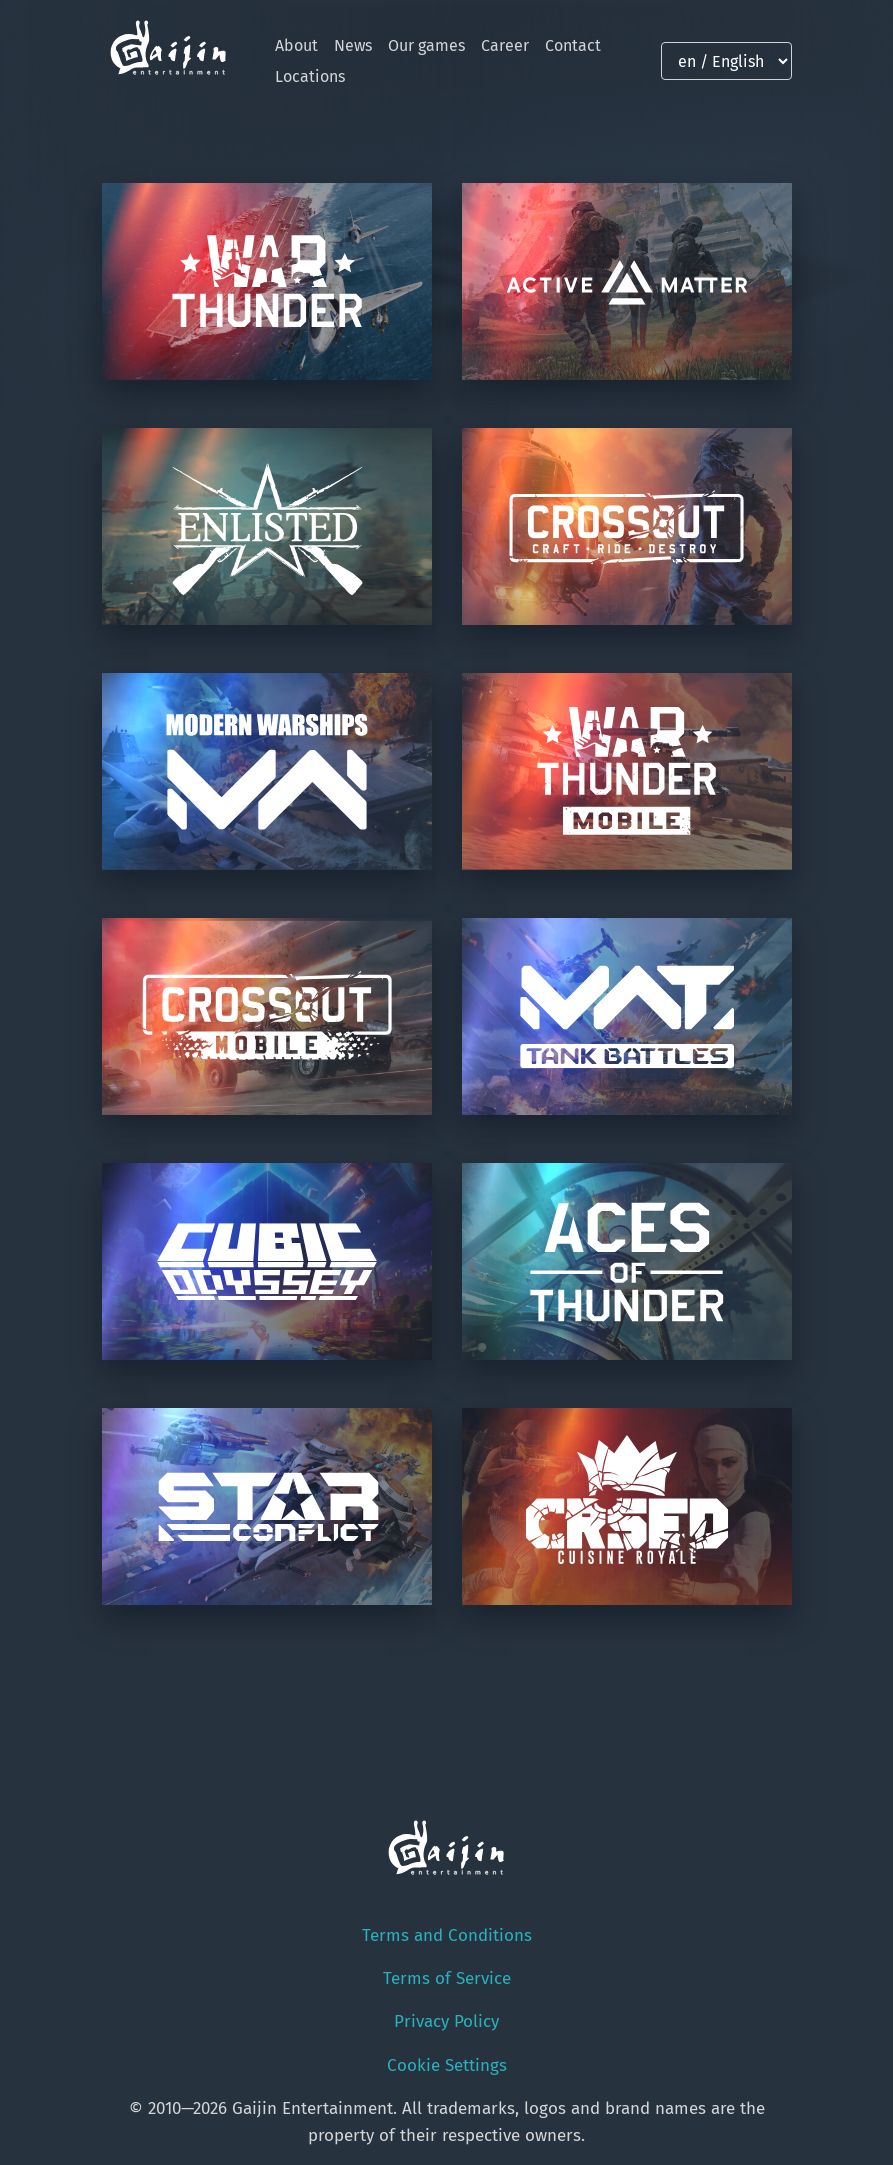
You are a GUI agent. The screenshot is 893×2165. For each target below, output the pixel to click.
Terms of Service (447, 1978)
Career (505, 45)
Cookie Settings (447, 2065)
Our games (426, 45)
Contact (573, 45)
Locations (310, 76)
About (296, 45)
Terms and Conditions (447, 1935)
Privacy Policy (446, 2021)
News (353, 45)
